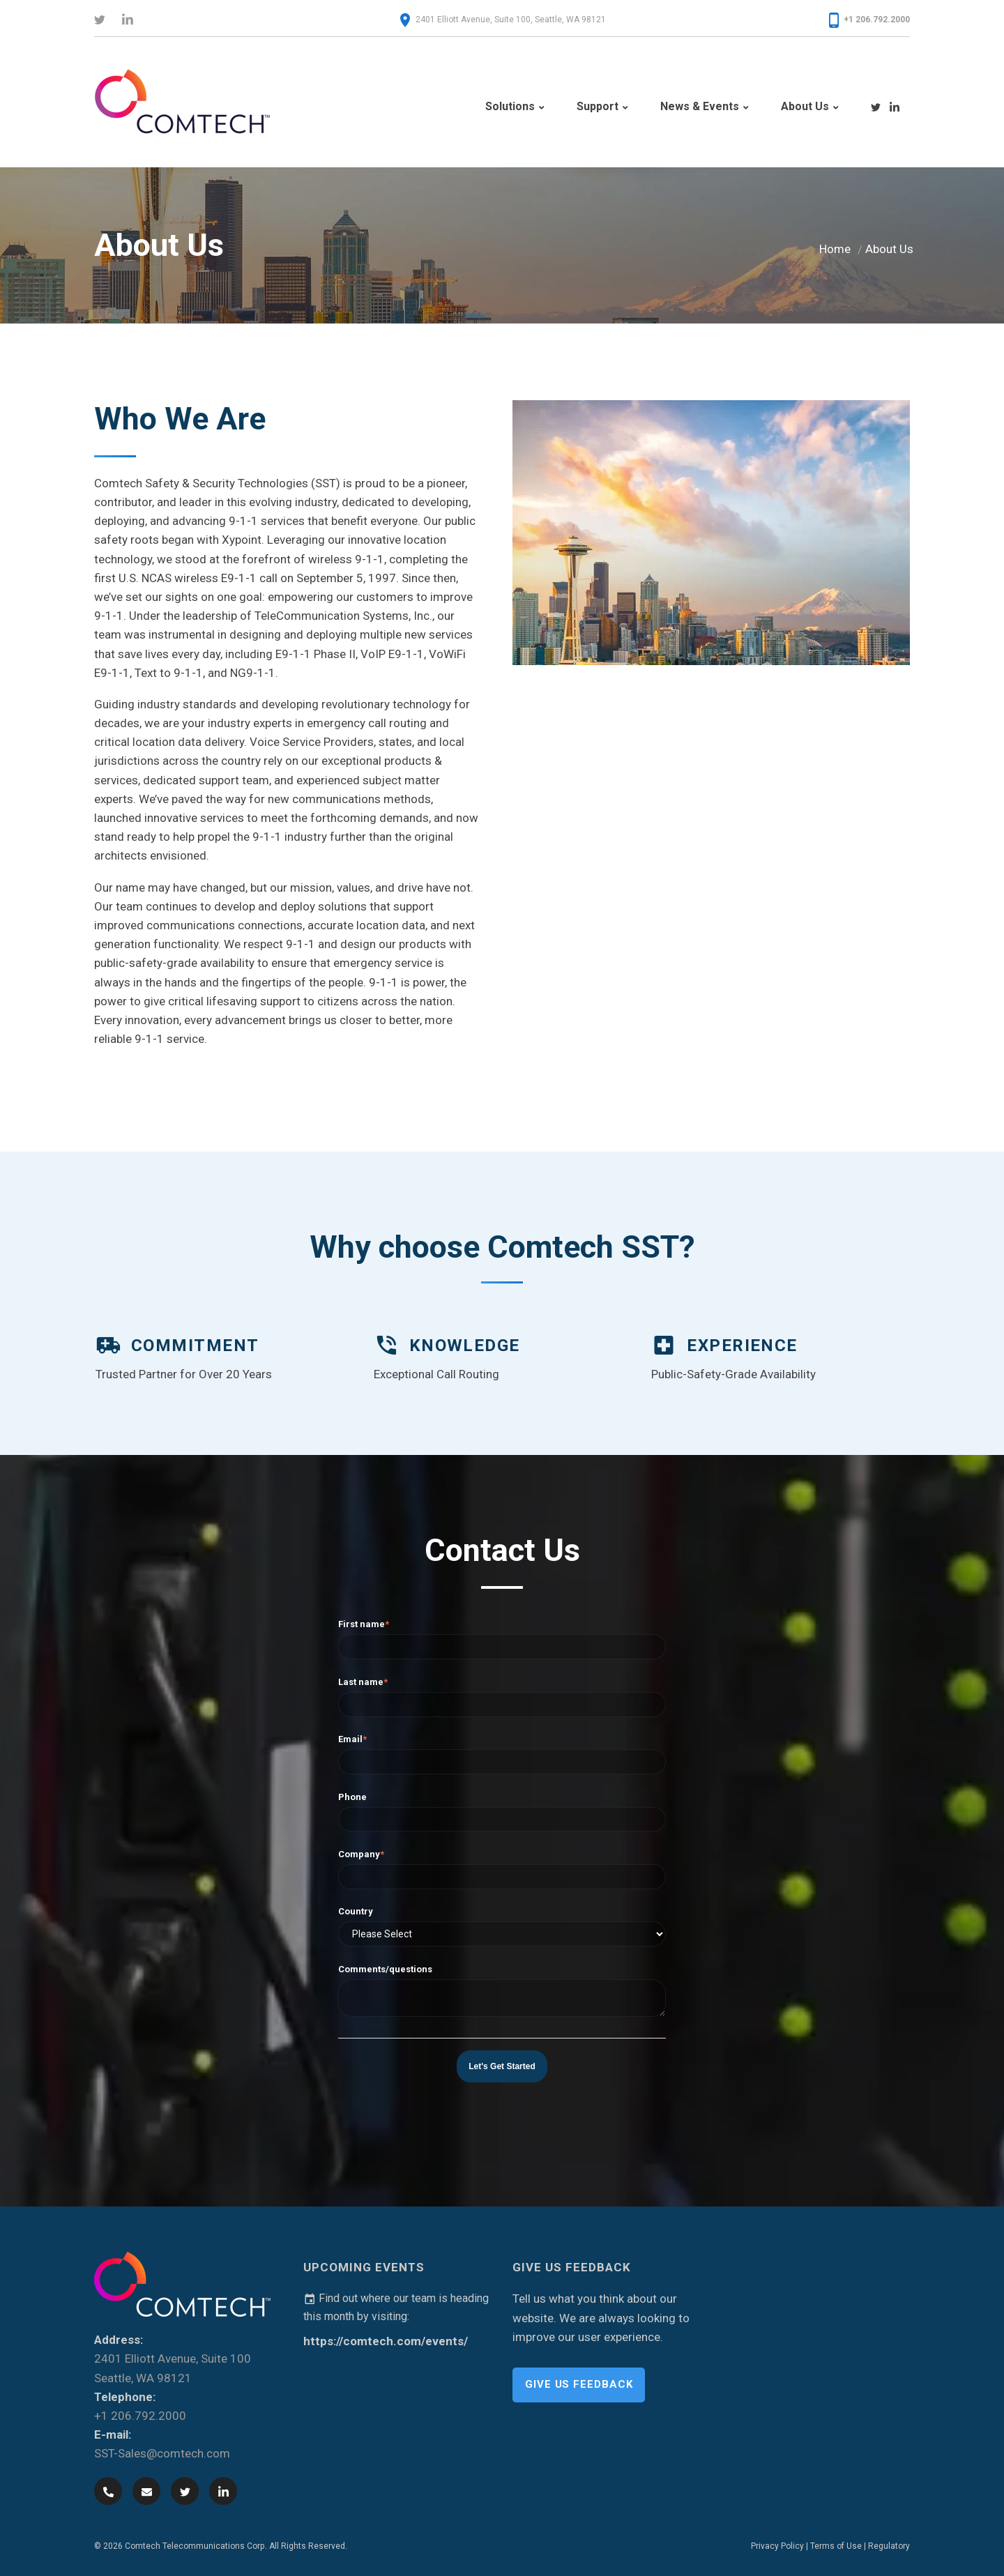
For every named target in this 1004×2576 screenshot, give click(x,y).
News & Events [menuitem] (699, 106)
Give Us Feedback (578, 2383)
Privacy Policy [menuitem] (777, 2545)
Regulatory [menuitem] (889, 2545)
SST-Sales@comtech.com (162, 2453)
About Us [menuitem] (805, 106)
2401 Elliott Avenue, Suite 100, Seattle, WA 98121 (511, 19)
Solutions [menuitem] (510, 106)
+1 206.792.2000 (877, 19)
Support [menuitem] (597, 106)
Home (835, 247)
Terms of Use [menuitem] (836, 2545)
